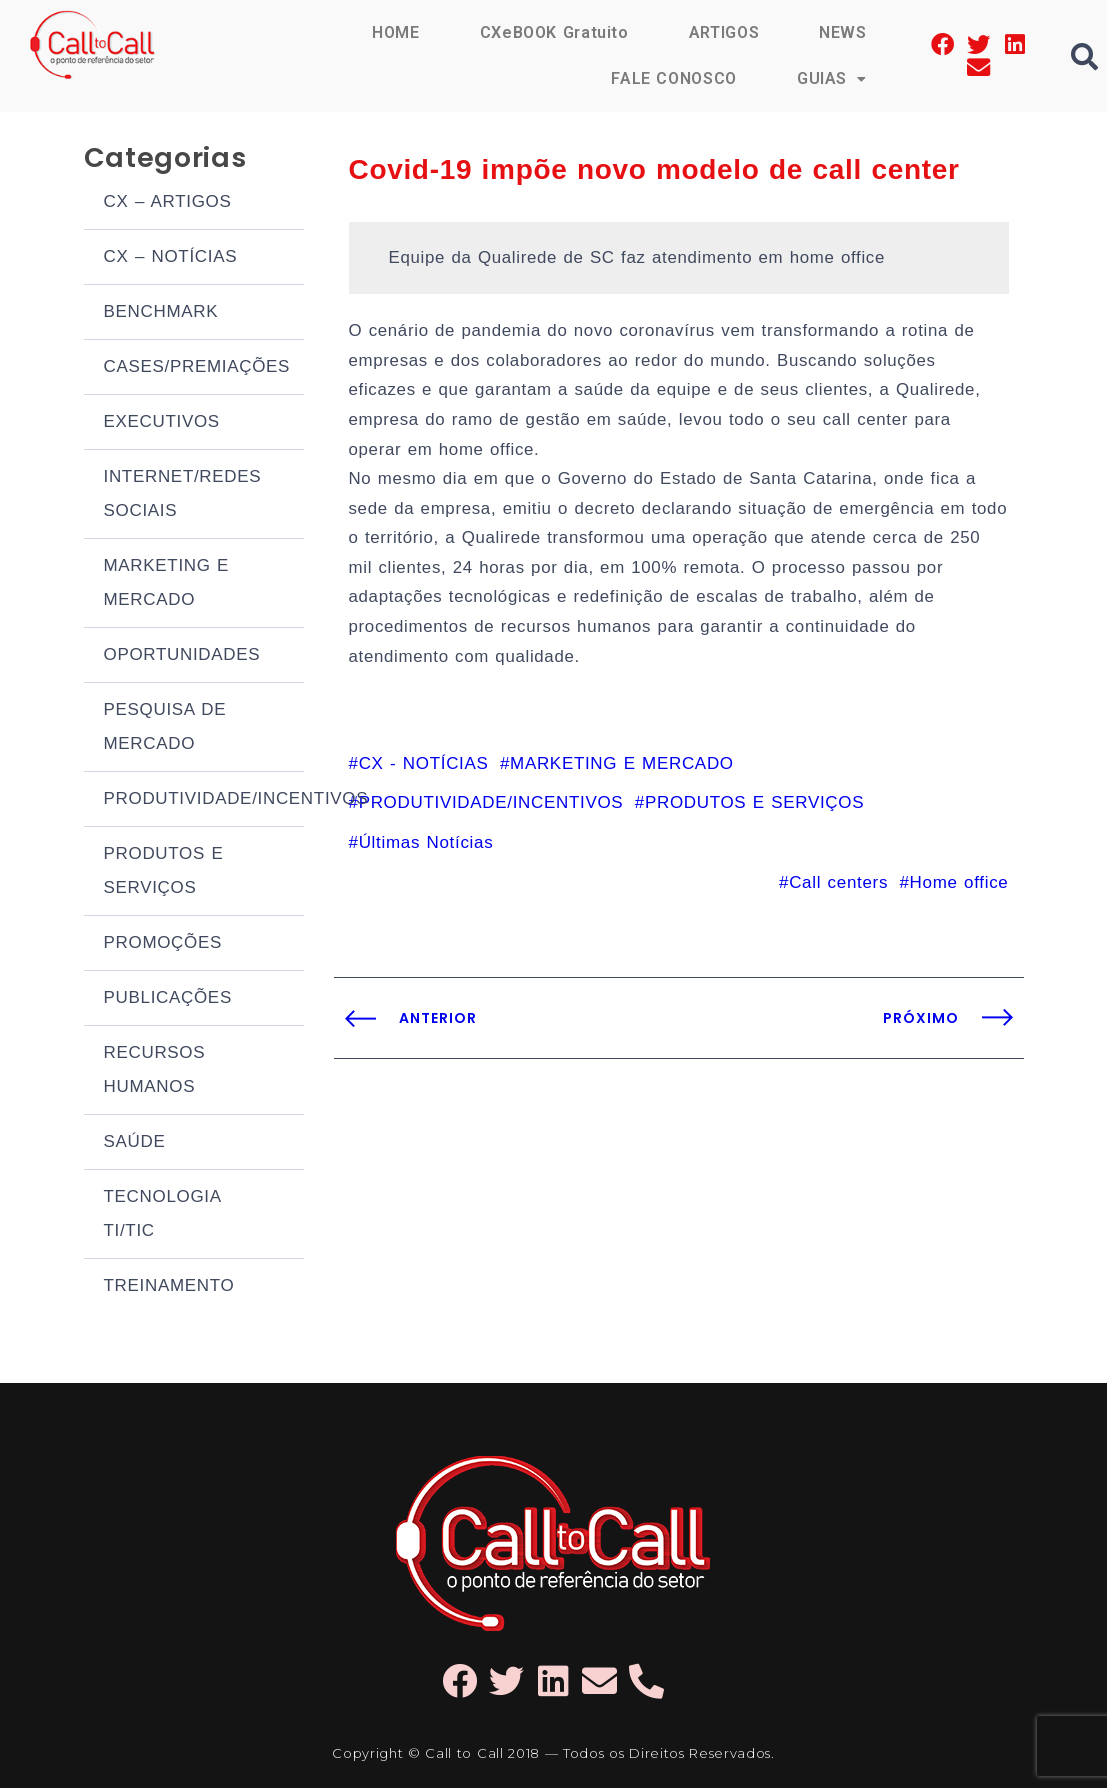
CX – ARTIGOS (168, 203)
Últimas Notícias (426, 851)
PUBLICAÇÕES (168, 999)
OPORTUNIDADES (182, 656)
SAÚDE (135, 1143)
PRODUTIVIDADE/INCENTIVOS (204, 800)
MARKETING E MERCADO (167, 584)
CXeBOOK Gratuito (553, 32)
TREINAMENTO (169, 1287)
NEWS (843, 32)
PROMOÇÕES (163, 944)
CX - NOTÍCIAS (424, 771)
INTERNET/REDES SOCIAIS (183, 495)
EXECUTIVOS (162, 423)
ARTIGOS (723, 32)
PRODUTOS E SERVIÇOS (164, 872)
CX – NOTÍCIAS (171, 258)
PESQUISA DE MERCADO (165, 728)
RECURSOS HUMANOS (155, 1071)
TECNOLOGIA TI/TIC (162, 1215)
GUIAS (832, 78)
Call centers (838, 891)
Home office (959, 891)
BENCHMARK (161, 313)
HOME (395, 32)
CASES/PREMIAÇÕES (197, 368)
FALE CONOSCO (673, 78)
